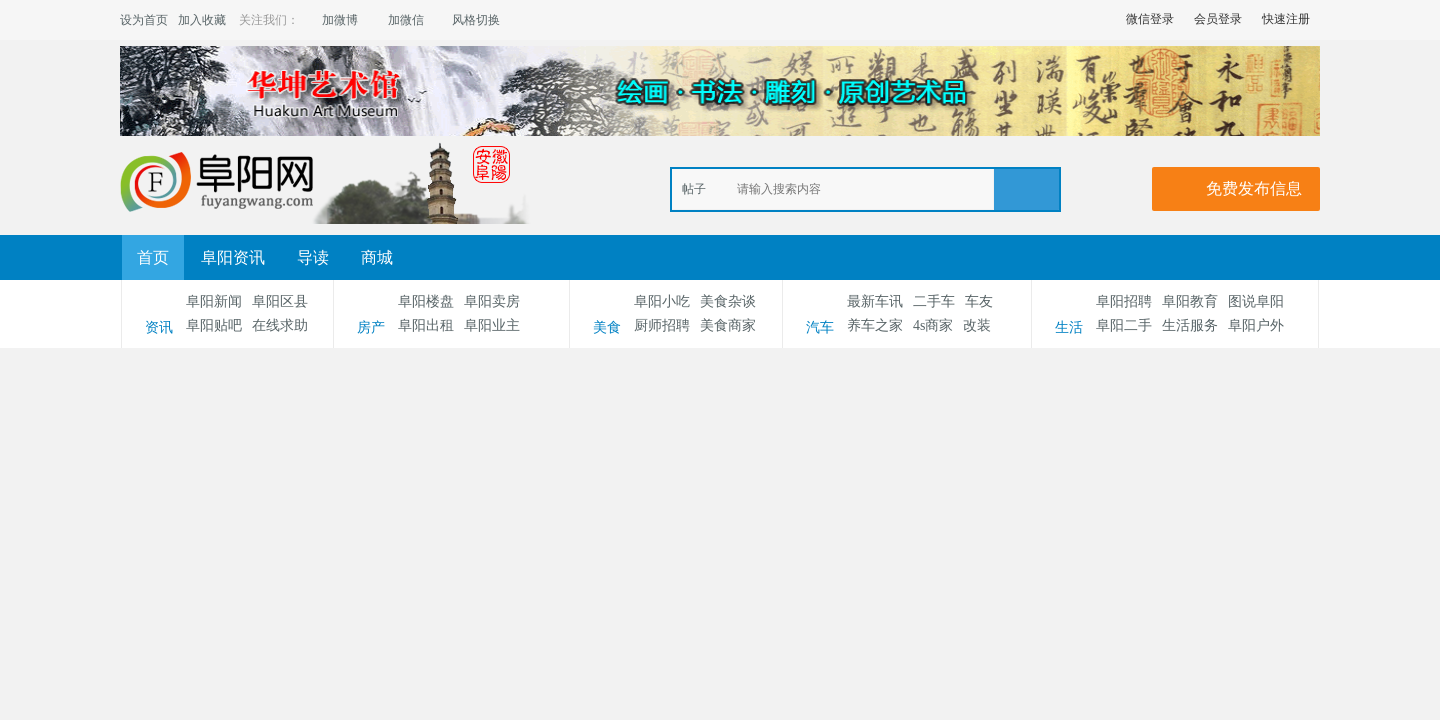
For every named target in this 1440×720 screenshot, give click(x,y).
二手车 (934, 301)
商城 (377, 257)
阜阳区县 (280, 301)
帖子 (694, 189)
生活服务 (1190, 325)
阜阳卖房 (492, 301)
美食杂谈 (728, 301)
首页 (153, 257)
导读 (313, 257)
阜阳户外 (1256, 325)
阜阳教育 (1190, 301)
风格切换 (476, 20)
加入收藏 (202, 20)
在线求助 (280, 325)
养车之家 (875, 325)
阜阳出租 (426, 325)
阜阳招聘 (1124, 301)
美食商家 (728, 325)
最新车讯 (875, 301)
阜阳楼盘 (426, 301)
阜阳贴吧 (214, 325)
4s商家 (933, 325)
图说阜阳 (1256, 301)
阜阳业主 (492, 325)
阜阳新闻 (214, 301)
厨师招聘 (662, 325)
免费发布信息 (1254, 188)
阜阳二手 (1124, 325)
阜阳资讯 (233, 257)
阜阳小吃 (662, 301)
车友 (979, 301)
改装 (977, 325)
